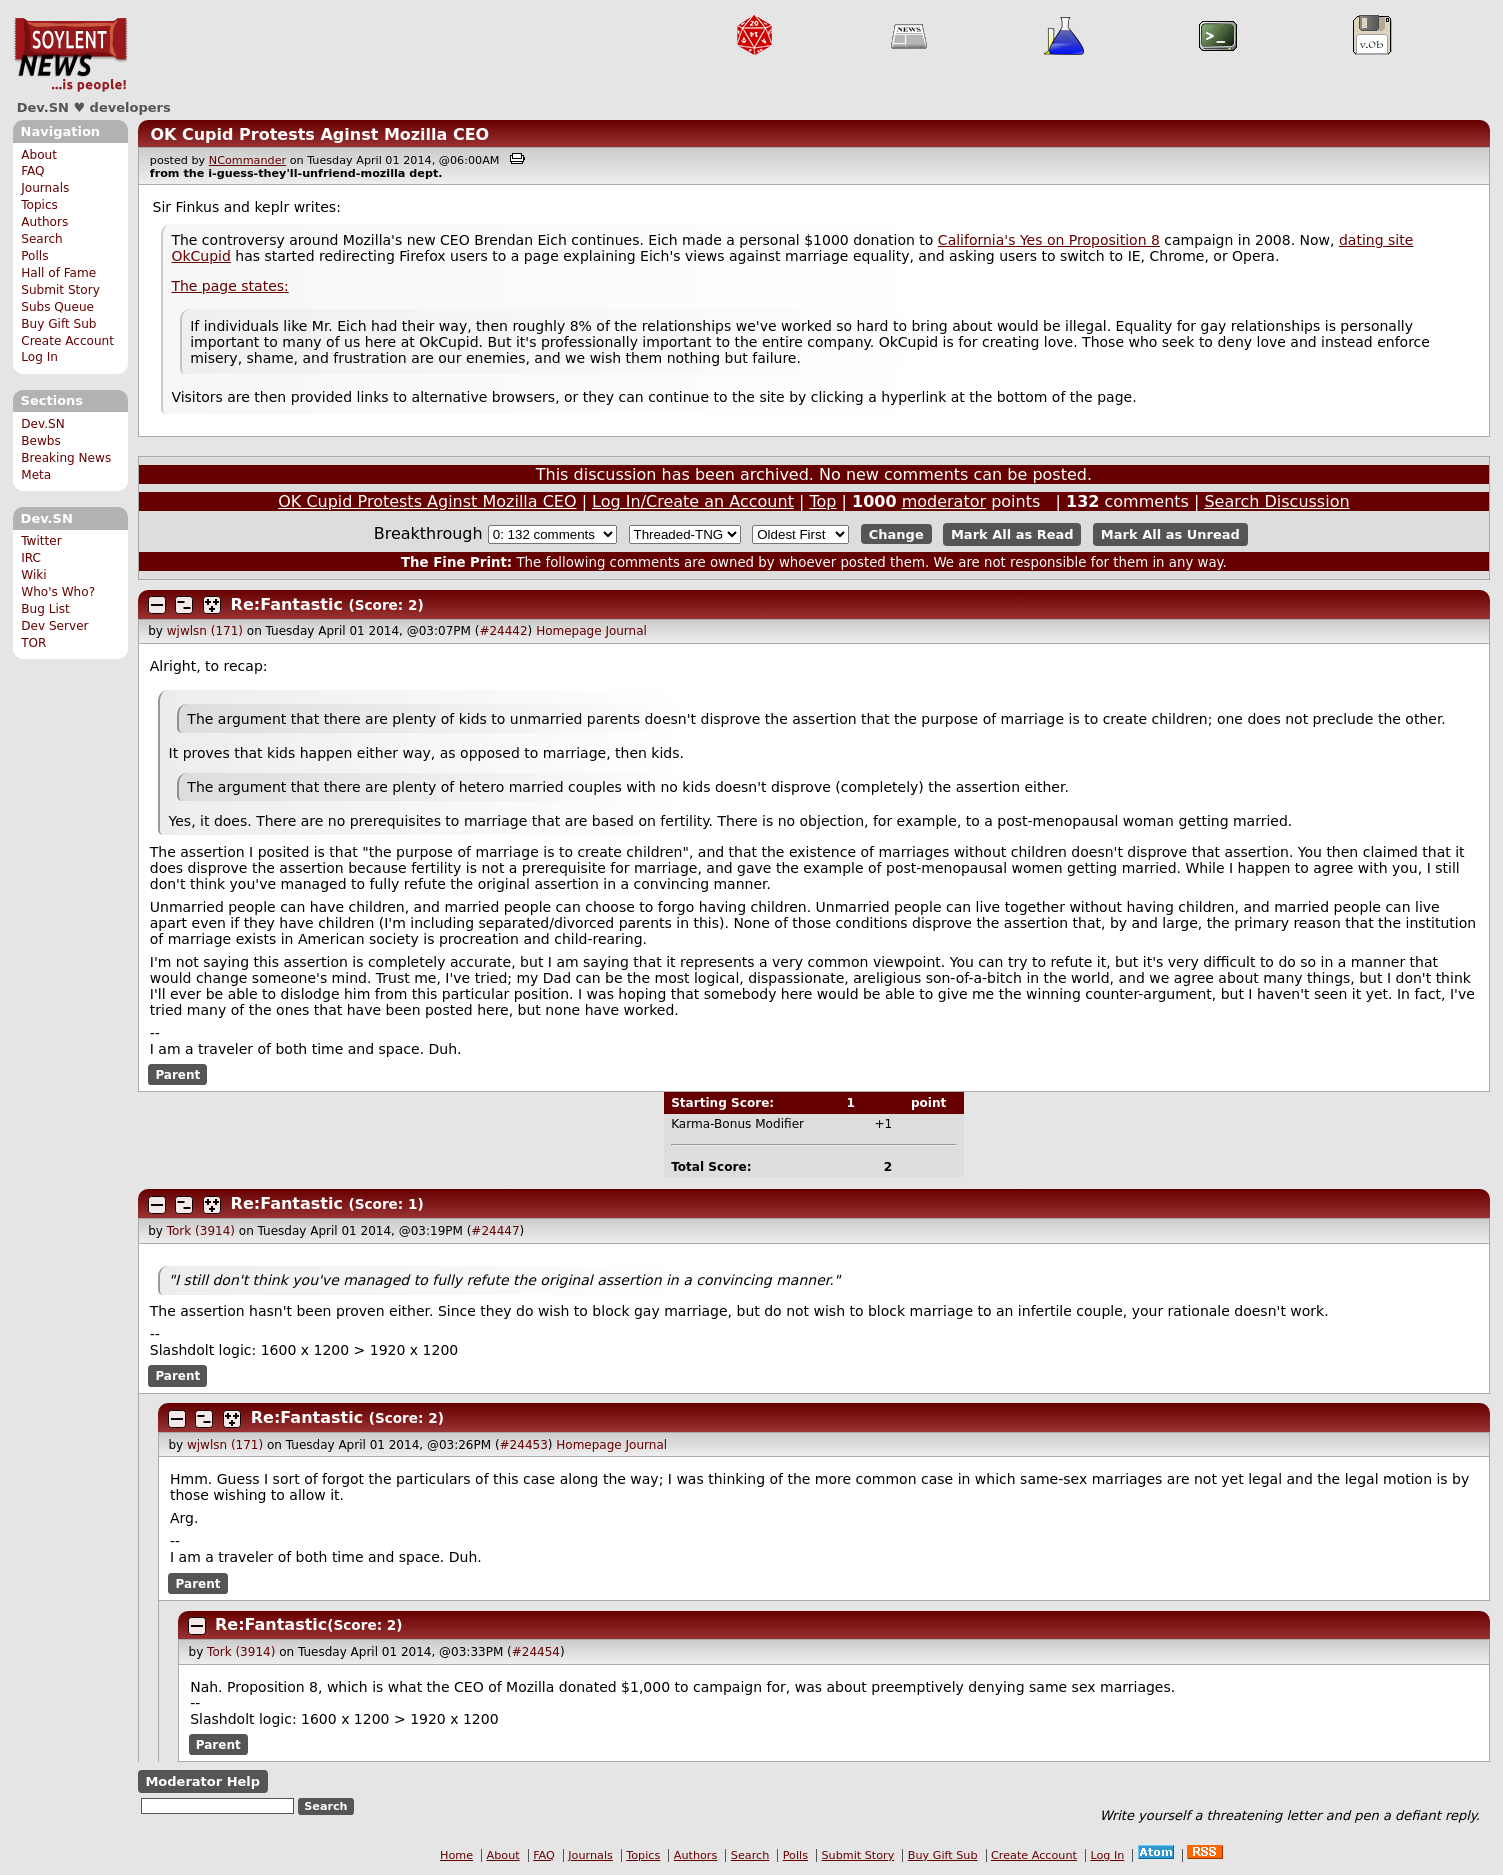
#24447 (495, 1231)
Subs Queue (57, 307)
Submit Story (60, 290)
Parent (177, 1075)
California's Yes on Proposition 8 (1049, 240)
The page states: (229, 286)
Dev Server (54, 626)
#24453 (524, 1445)
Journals (45, 188)
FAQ (32, 171)
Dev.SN (70, 55)
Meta (36, 475)
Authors (44, 222)
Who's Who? (58, 592)
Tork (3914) (201, 1231)
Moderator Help (202, 1781)
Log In (39, 357)
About (39, 155)
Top (822, 501)
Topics (39, 205)
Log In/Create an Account (693, 501)
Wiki (33, 575)
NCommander (247, 160)
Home (456, 1855)
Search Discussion (1276, 501)
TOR (33, 643)
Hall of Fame (58, 273)
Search (42, 239)
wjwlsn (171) (205, 631)
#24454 (536, 1652)
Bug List (45, 609)
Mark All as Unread (1170, 534)
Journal (626, 631)
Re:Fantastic (287, 604)
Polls (34, 256)
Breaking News (66, 458)
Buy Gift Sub (58, 324)
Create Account (67, 341)
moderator (944, 501)
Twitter (41, 541)
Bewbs (41, 441)
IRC (31, 558)
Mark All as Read (1012, 534)
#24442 (503, 631)
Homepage (568, 631)
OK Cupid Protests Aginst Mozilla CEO (319, 134)
